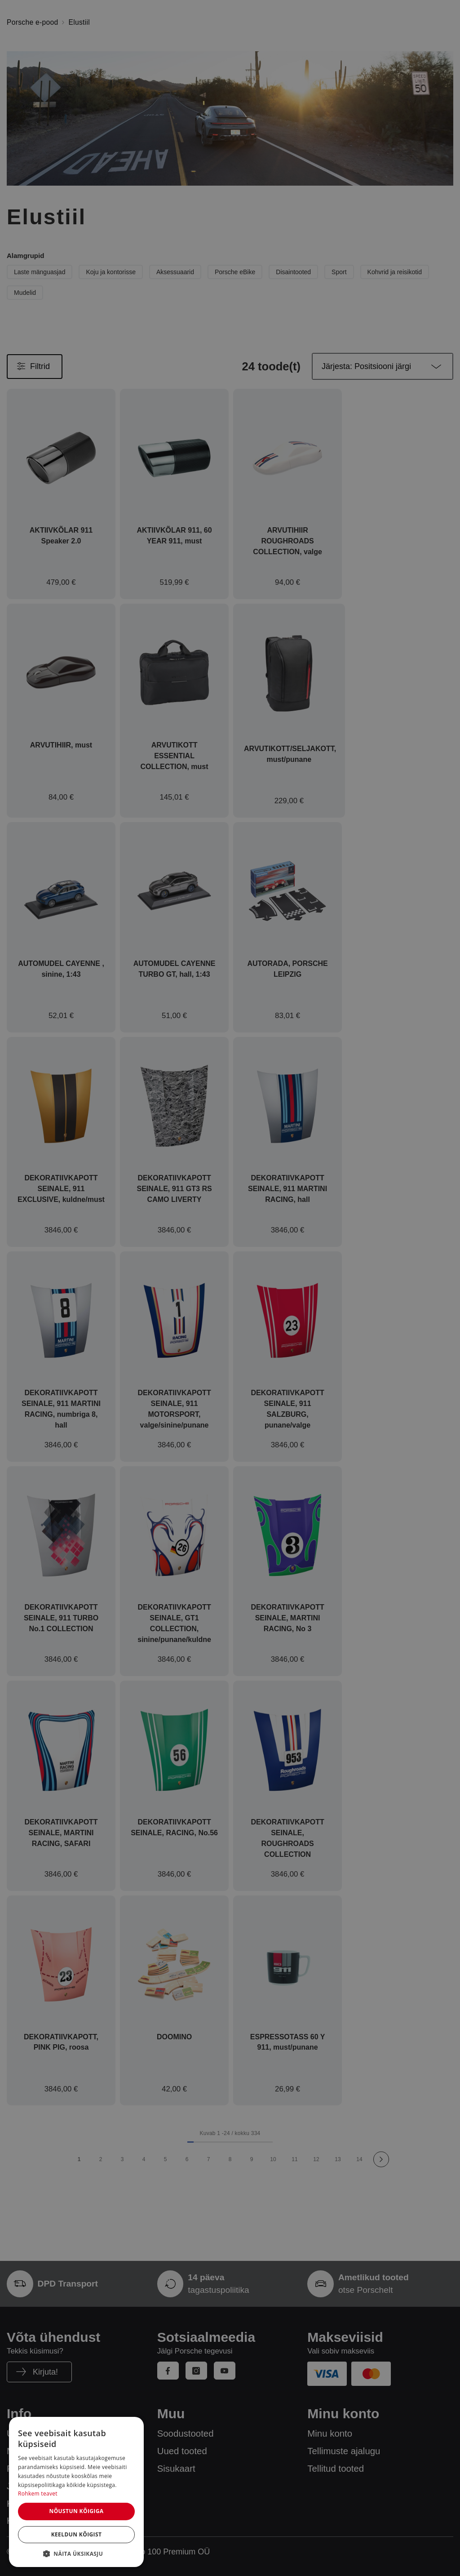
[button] (76, 2553)
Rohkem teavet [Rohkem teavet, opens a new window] (38, 2493)
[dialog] (76, 2492)
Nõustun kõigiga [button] (76, 2511)
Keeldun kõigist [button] (76, 2534)
